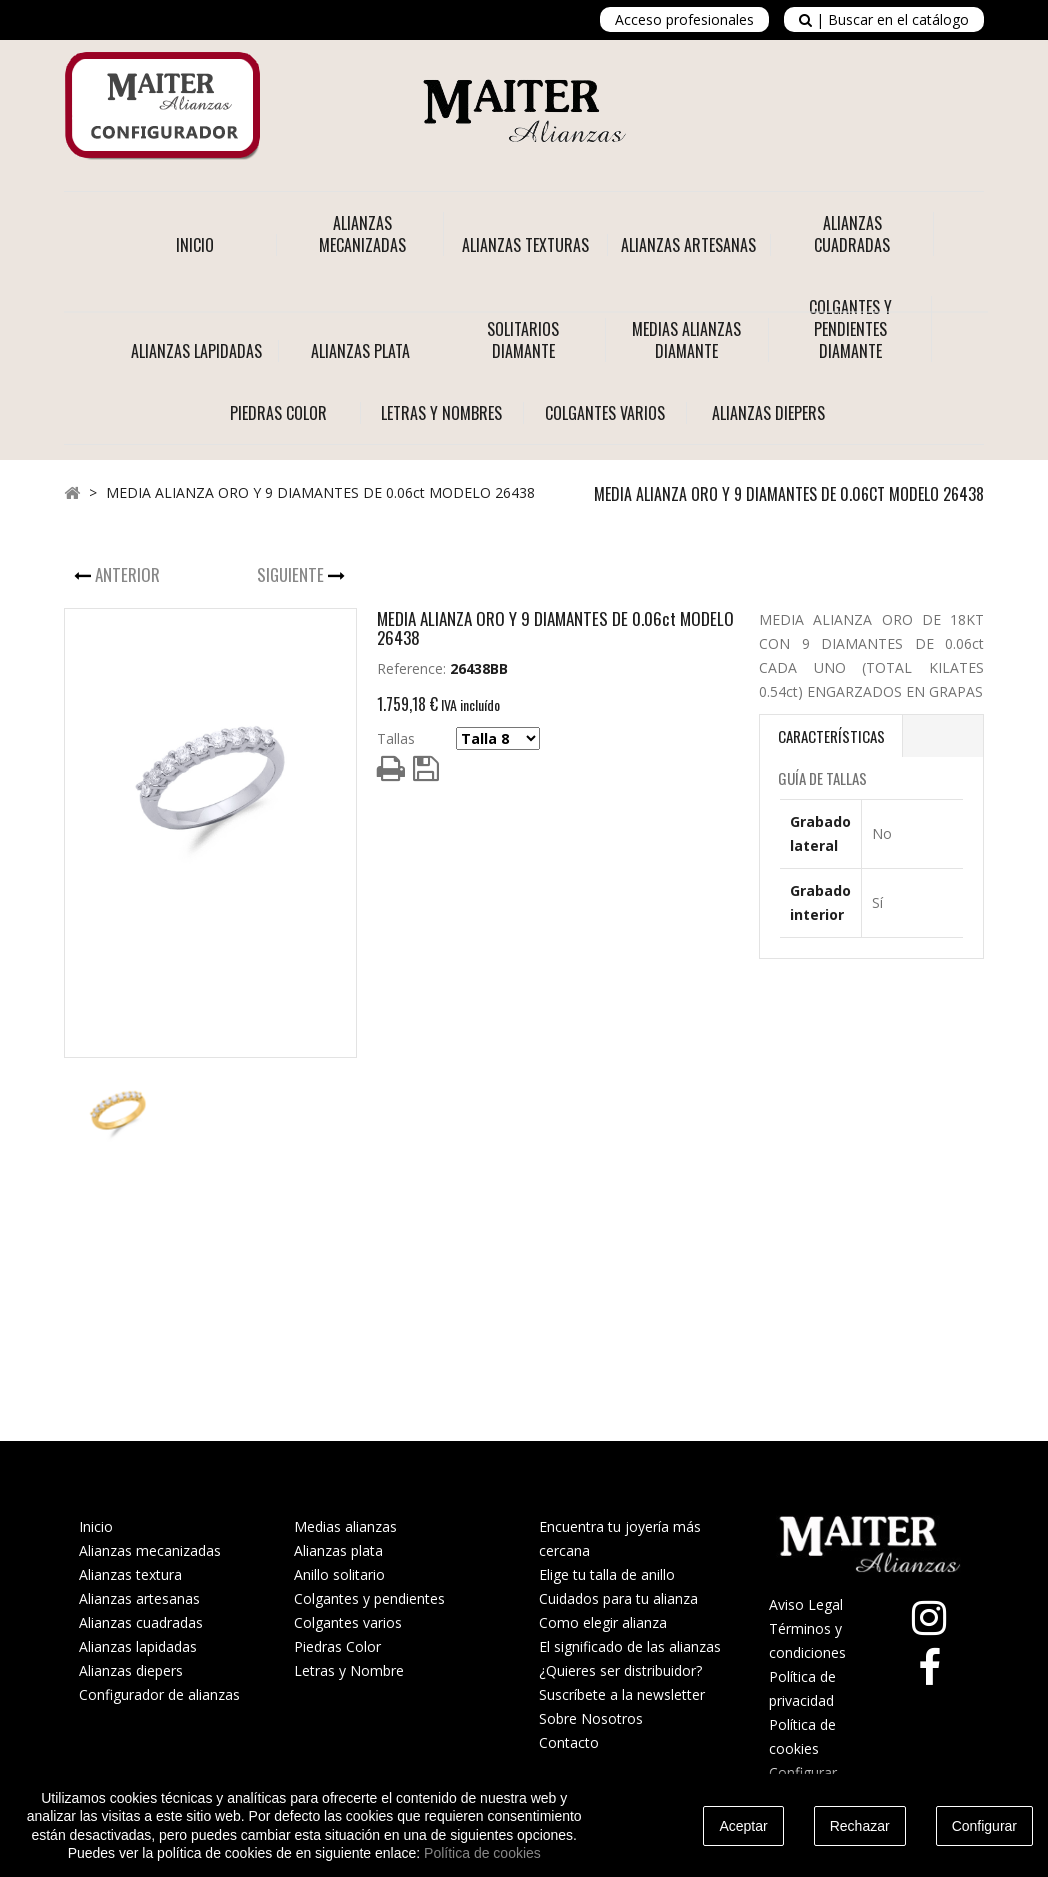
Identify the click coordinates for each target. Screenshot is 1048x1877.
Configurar (984, 1826)
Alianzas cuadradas (141, 1622)
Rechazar (860, 1826)
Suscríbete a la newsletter (622, 1694)
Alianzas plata (338, 1550)
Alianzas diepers (131, 1670)
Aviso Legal (806, 1604)
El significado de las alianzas (630, 1646)
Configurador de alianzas (159, 1694)
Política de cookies (482, 1853)
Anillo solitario (339, 1574)
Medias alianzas (345, 1526)
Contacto (569, 1742)
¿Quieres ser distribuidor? (620, 1670)
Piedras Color (337, 1646)
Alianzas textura (130, 1574)
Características (831, 736)
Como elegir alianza (603, 1622)
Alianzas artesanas (139, 1598)
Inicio (195, 245)
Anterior (129, 574)
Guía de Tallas (822, 778)
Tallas (396, 738)
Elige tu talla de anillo (607, 1574)
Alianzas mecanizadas (150, 1550)
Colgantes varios (348, 1622)
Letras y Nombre (349, 1670)
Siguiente (292, 574)
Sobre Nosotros (591, 1718)
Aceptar (743, 1826)
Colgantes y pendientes (369, 1598)
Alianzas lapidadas (138, 1646)
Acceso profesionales (684, 19)
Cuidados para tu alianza (618, 1598)
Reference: (411, 668)
